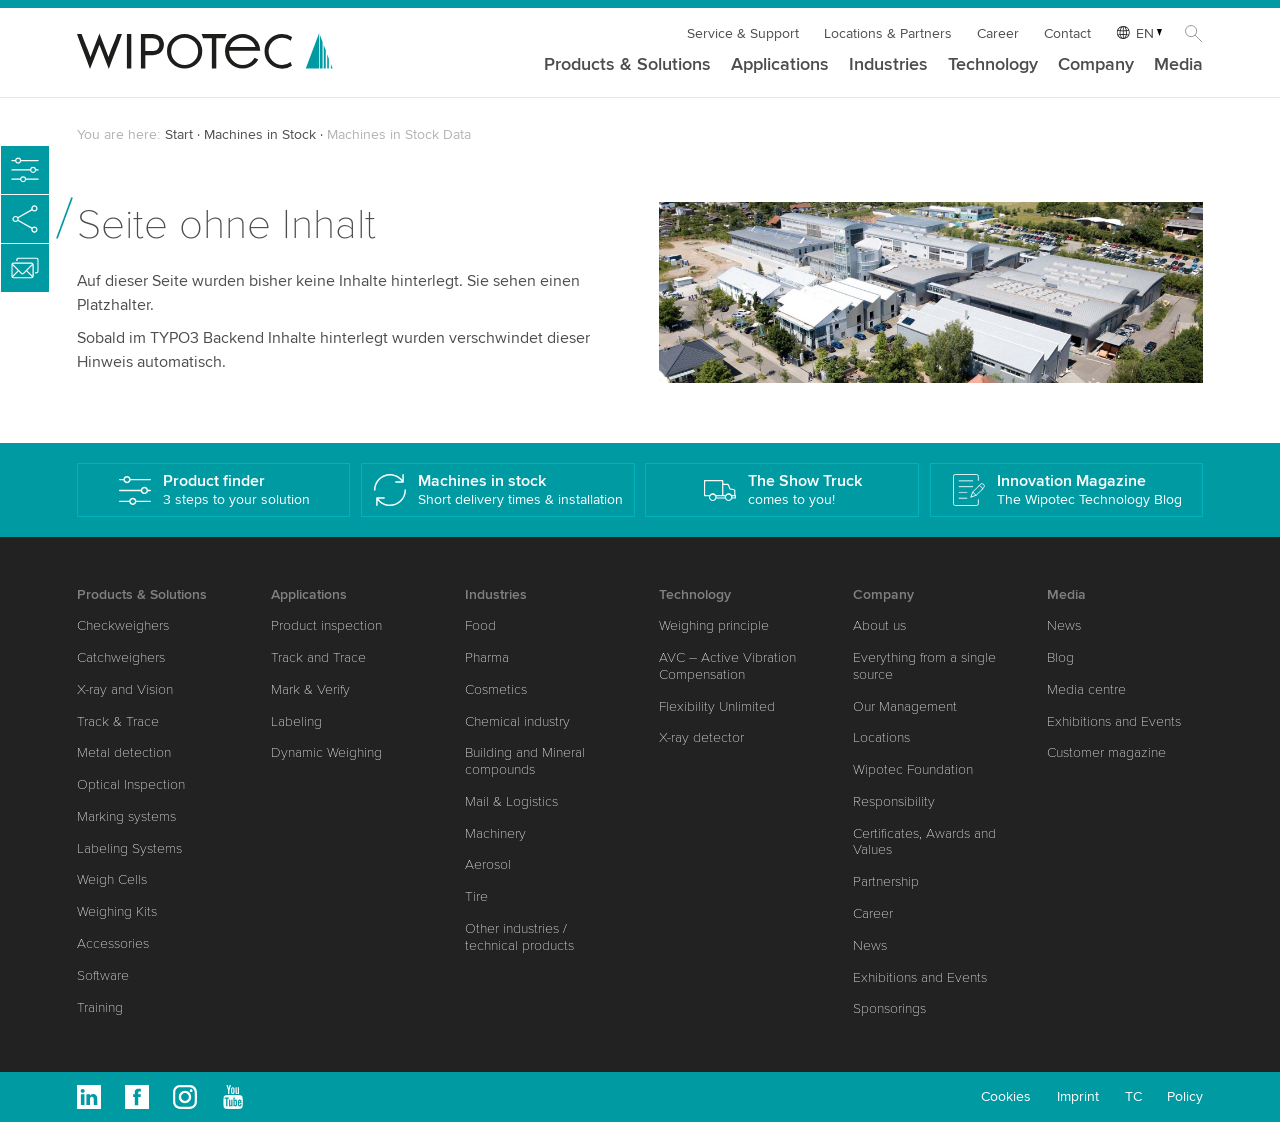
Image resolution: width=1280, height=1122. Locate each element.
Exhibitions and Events (920, 977)
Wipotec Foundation (913, 769)
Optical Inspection (131, 784)
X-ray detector (701, 737)
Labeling (296, 721)
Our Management (905, 706)
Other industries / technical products (519, 937)
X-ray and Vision (125, 689)
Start (179, 134)
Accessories (113, 943)
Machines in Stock (260, 134)
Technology (993, 65)
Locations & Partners (888, 33)
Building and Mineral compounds (525, 761)
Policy (1185, 1096)
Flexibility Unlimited (717, 706)
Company (1096, 65)
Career (998, 33)
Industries (888, 65)
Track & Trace (118, 721)
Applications (780, 65)
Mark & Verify (310, 689)
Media (1178, 65)
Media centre (1086, 689)
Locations (881, 737)
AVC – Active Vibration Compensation (727, 666)
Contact (1067, 33)
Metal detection (124, 752)
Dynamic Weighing (326, 752)
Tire (476, 896)
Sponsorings (889, 1008)
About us (879, 625)
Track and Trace (318, 657)
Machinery (495, 833)
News (870, 945)
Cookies (1006, 1096)
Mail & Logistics (511, 801)
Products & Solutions (627, 65)
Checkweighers (123, 625)
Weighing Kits (117, 911)
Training (100, 1007)
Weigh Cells (112, 879)
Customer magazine (1106, 752)
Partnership (886, 881)
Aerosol (488, 864)
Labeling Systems (129, 848)
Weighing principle (714, 625)
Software (103, 975)
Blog (1060, 657)
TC (1133, 1096)
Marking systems (126, 816)
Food (480, 625)
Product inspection (326, 625)
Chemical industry (517, 721)
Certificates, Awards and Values (924, 842)
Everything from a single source (924, 666)
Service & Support (743, 33)
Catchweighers (121, 657)
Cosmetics (496, 689)
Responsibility (894, 801)
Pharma (487, 657)
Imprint (1078, 1096)
